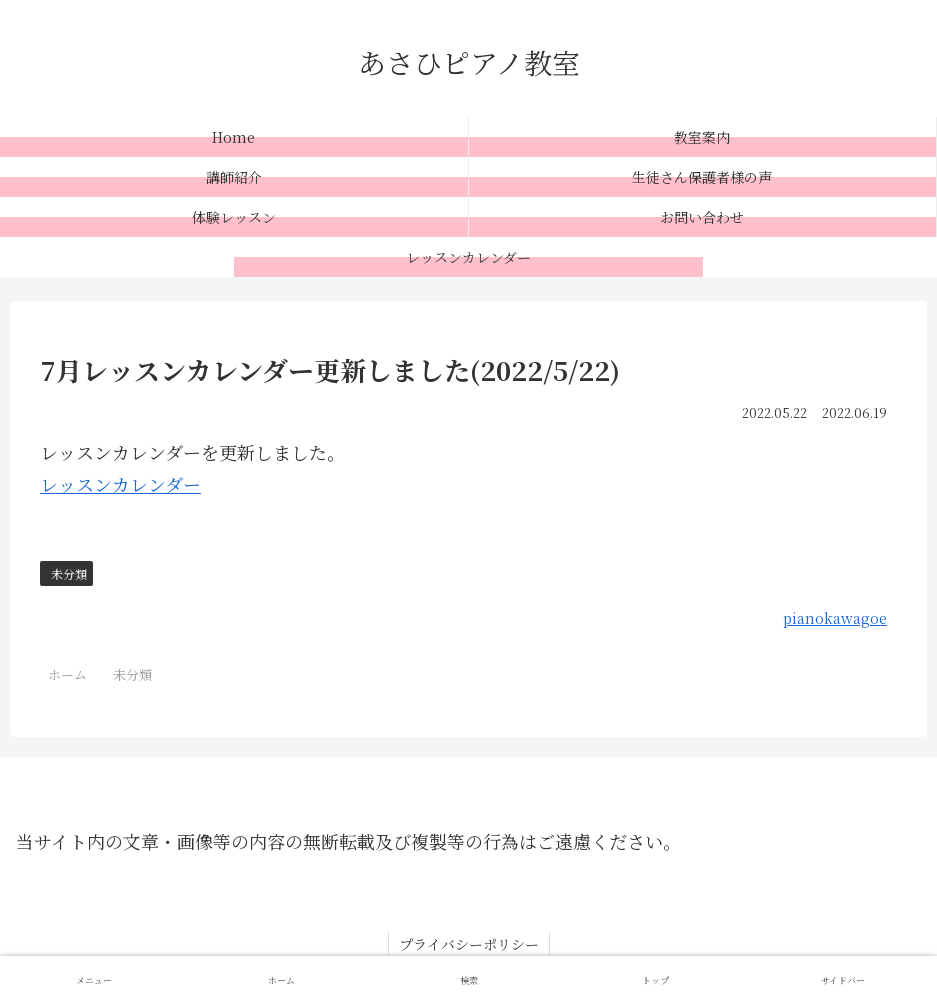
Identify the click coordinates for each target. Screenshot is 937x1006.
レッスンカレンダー (120, 484)
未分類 (69, 573)
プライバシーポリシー (469, 944)
